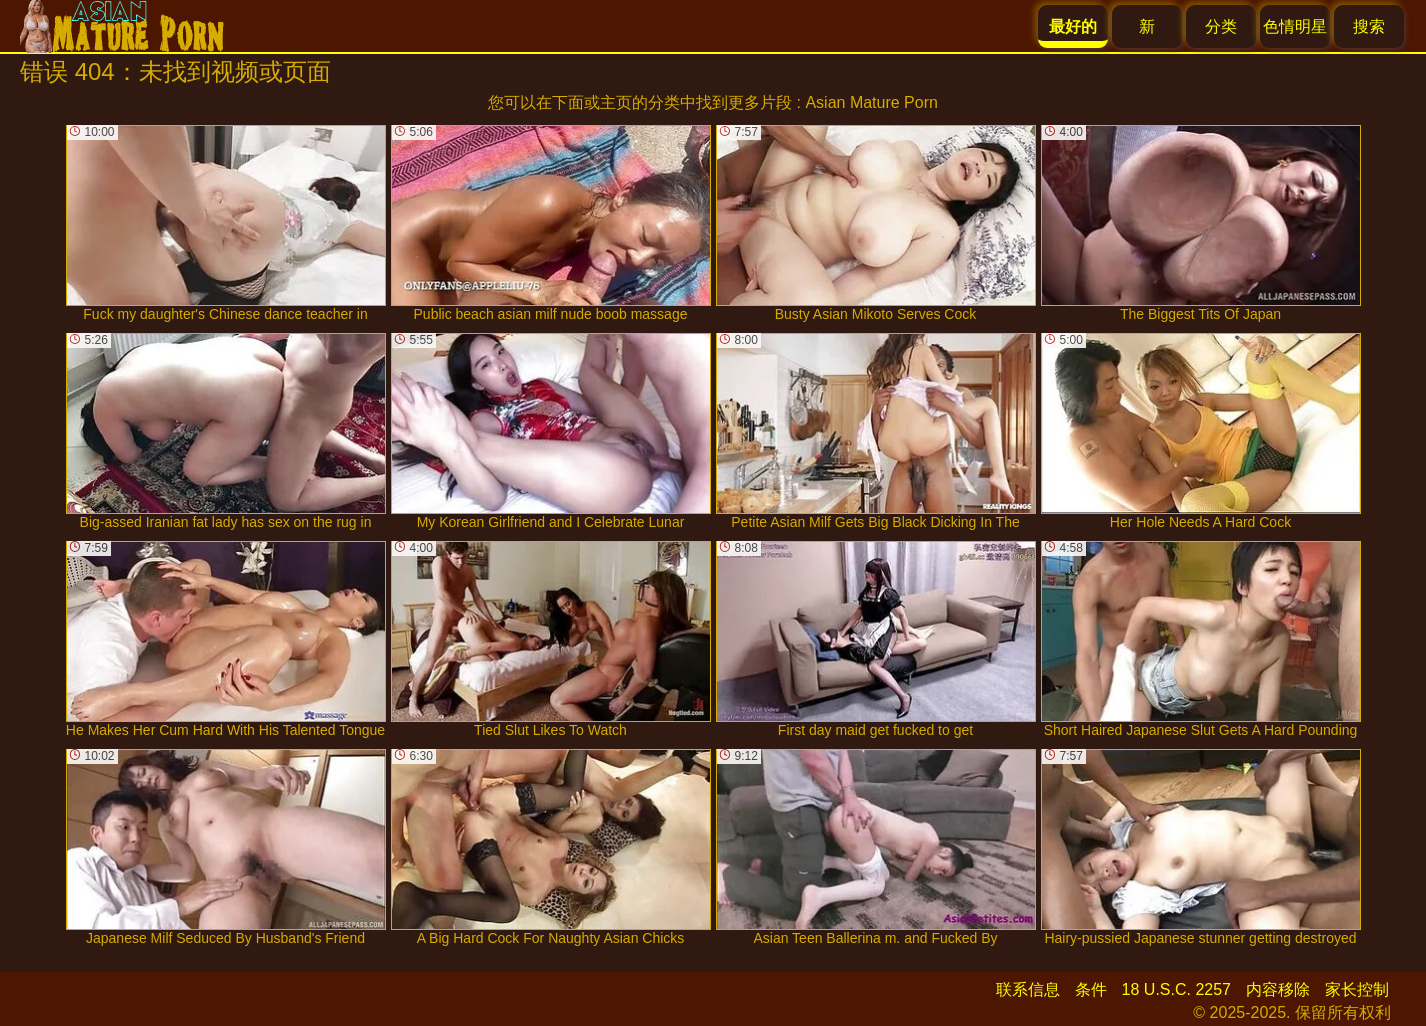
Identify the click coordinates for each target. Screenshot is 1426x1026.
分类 (1221, 26)
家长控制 (1357, 989)
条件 (1091, 989)
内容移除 (1278, 989)
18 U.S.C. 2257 (1176, 989)
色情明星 (1295, 26)
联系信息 (1028, 989)
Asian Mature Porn (871, 102)
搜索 (1369, 26)
